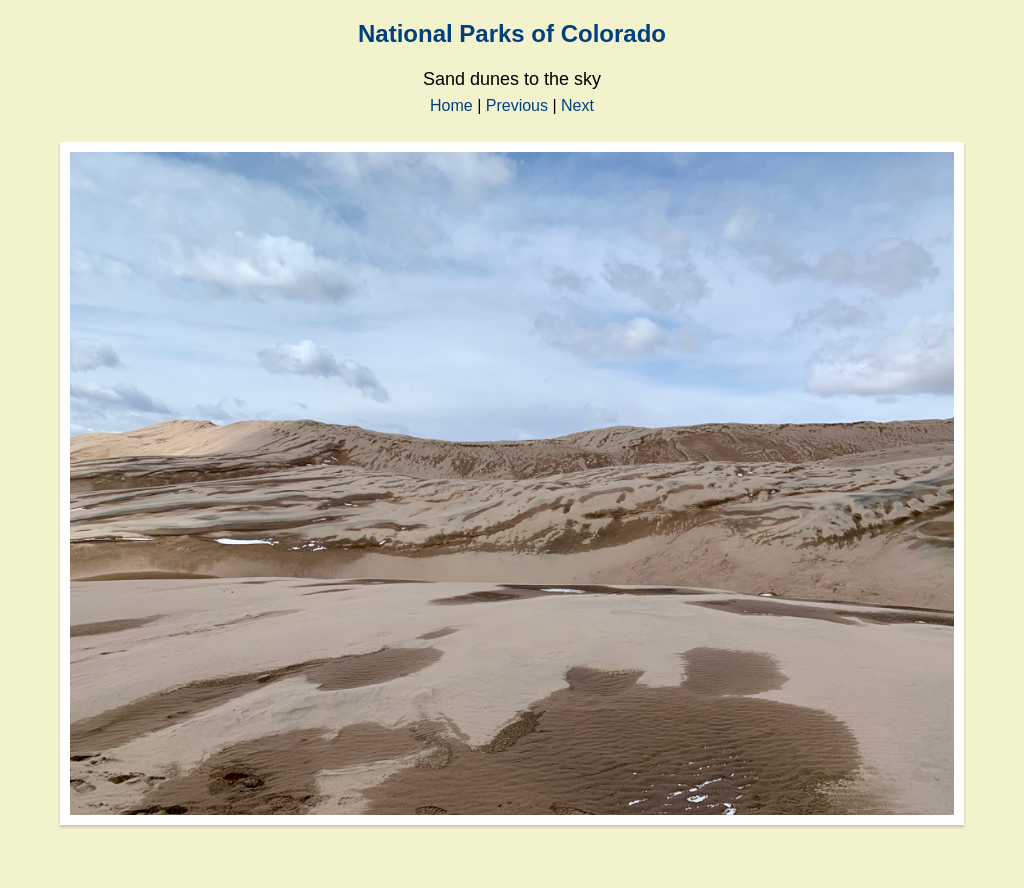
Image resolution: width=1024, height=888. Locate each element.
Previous (517, 105)
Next (577, 105)
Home (451, 105)
